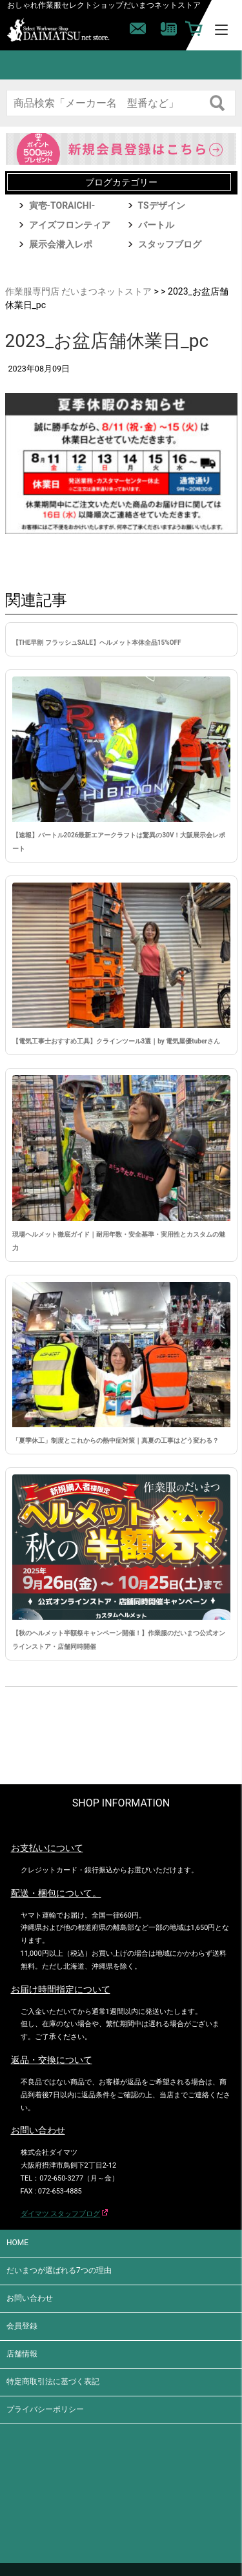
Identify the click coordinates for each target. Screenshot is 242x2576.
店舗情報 (21, 2354)
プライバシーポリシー (45, 2409)
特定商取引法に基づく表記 (52, 2381)
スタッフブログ (169, 244)
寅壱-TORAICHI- (62, 205)
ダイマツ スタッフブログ (61, 2214)
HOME (17, 2242)
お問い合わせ (29, 2298)
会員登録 (21, 2326)
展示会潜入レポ (60, 244)
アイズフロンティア (69, 225)
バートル (156, 225)
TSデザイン (161, 205)
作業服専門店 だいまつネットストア (78, 291)
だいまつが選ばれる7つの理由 (59, 2270)
